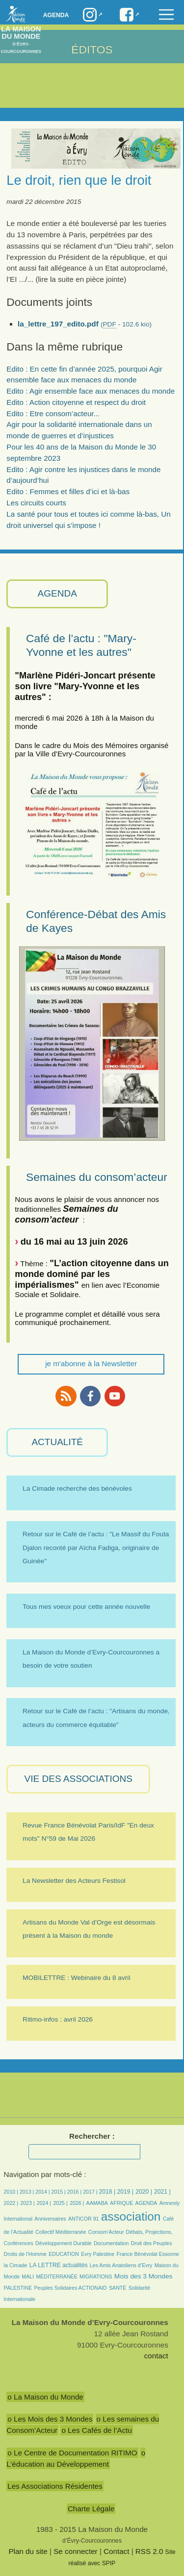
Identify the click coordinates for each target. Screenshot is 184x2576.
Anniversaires (50, 2219)
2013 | (27, 2192)
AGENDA (57, 593)
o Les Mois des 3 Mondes (49, 2419)
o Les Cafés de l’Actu (96, 2430)
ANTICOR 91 (83, 2219)
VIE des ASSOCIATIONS (78, 1779)
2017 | (91, 2192)
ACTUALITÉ (57, 1442)
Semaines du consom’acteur (96, 1177)
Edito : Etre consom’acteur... (53, 413)
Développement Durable (63, 2243)
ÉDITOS (91, 49)
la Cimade (15, 2265)
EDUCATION (64, 2254)
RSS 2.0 (149, 2551)
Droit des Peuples (151, 2243)
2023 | (27, 2203)
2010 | (12, 2192)
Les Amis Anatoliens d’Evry (121, 2265)
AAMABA (97, 2203)
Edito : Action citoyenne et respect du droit (76, 402)
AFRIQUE (121, 2203)
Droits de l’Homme (25, 2254)
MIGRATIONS (95, 2276)
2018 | (108, 2191)
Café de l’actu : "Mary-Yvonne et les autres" (81, 645)
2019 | (125, 2191)
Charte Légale (91, 2508)
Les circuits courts (36, 503)
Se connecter (75, 2551)
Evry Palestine (97, 2254)
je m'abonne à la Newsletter (91, 1363)
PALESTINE (18, 2288)
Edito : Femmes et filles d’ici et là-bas (68, 491)
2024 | (44, 2203)
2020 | (143, 2191)
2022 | (11, 2203)
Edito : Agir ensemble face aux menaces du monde (90, 391)
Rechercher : (92, 2136)
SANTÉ (117, 2288)
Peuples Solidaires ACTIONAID (70, 2288)
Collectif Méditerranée (60, 2232)
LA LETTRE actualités (58, 2265)
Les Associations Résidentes (54, 2486)
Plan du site (27, 2551)
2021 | (162, 2191)
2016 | (75, 2192)
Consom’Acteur (106, 2232)
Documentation (111, 2243)
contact (156, 2355)
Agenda (56, 15)
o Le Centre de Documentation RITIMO (72, 2453)
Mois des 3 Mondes (143, 2276)
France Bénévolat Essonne (147, 2254)
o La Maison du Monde (45, 2397)
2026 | (77, 2203)
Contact (116, 2551)
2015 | (59, 2192)
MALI (28, 2276)
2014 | (43, 2192)
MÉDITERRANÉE (56, 2276)
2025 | (60, 2203)
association (131, 2216)
